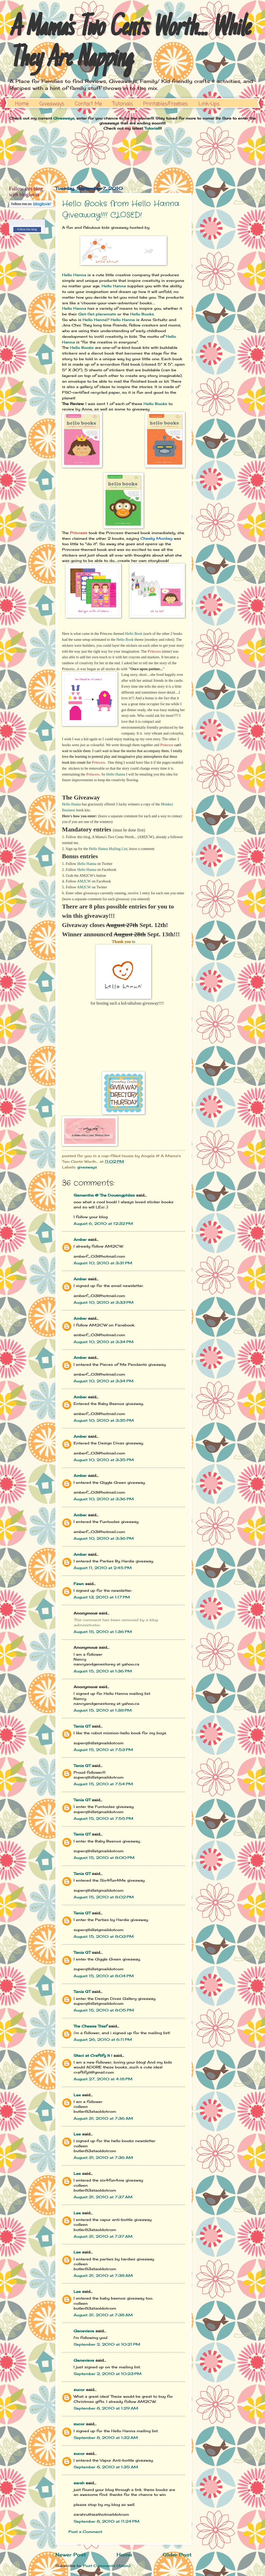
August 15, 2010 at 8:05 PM (104, 2010)
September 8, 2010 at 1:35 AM (106, 2467)
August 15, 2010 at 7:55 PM (103, 1818)
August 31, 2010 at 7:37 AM (103, 2197)
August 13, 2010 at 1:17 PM (102, 1597)
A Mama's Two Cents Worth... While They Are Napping (129, 44)
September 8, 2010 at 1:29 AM (106, 2408)
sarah (79, 2483)
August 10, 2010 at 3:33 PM (104, 1302)
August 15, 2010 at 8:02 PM (104, 1897)
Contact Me (88, 104)
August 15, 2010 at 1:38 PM (103, 1710)
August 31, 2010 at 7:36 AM (103, 2118)
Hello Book (133, 634)
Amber (80, 1239)
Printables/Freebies (165, 104)
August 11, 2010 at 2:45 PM (103, 1567)
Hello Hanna (74, 275)
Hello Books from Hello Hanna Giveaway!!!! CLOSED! (120, 209)
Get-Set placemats (97, 314)
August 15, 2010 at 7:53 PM (103, 1749)
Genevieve (84, 2331)
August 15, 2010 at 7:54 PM (103, 1784)
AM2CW (84, 881)
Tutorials (122, 104)
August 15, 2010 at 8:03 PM (104, 1936)
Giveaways (51, 104)
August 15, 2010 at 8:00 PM (104, 1857)
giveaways (87, 1167)
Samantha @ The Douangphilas (104, 1195)
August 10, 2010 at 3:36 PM (104, 1499)
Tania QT (82, 1726)
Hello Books (142, 314)
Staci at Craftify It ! (93, 2055)
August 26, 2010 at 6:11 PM (103, 2039)
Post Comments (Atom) (106, 2565)
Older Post (177, 2555)
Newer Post (70, 2555)
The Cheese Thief (90, 2026)
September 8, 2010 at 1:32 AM (106, 2437)
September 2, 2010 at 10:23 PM (108, 2373)
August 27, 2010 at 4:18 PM (103, 2079)
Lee (77, 2095)
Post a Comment (85, 2531)
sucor (79, 2389)
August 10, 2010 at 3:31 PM (103, 1263)
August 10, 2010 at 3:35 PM (104, 1420)
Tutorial (151, 128)
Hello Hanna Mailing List (108, 849)
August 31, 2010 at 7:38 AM (103, 2275)
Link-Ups (208, 104)
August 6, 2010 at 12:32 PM (103, 1223)
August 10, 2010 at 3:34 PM (104, 1342)
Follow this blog (27, 229)
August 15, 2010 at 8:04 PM (104, 1976)
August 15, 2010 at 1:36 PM (103, 1631)
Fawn (79, 1583)
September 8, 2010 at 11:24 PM (106, 2521)
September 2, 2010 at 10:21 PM (107, 2344)
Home (22, 104)
